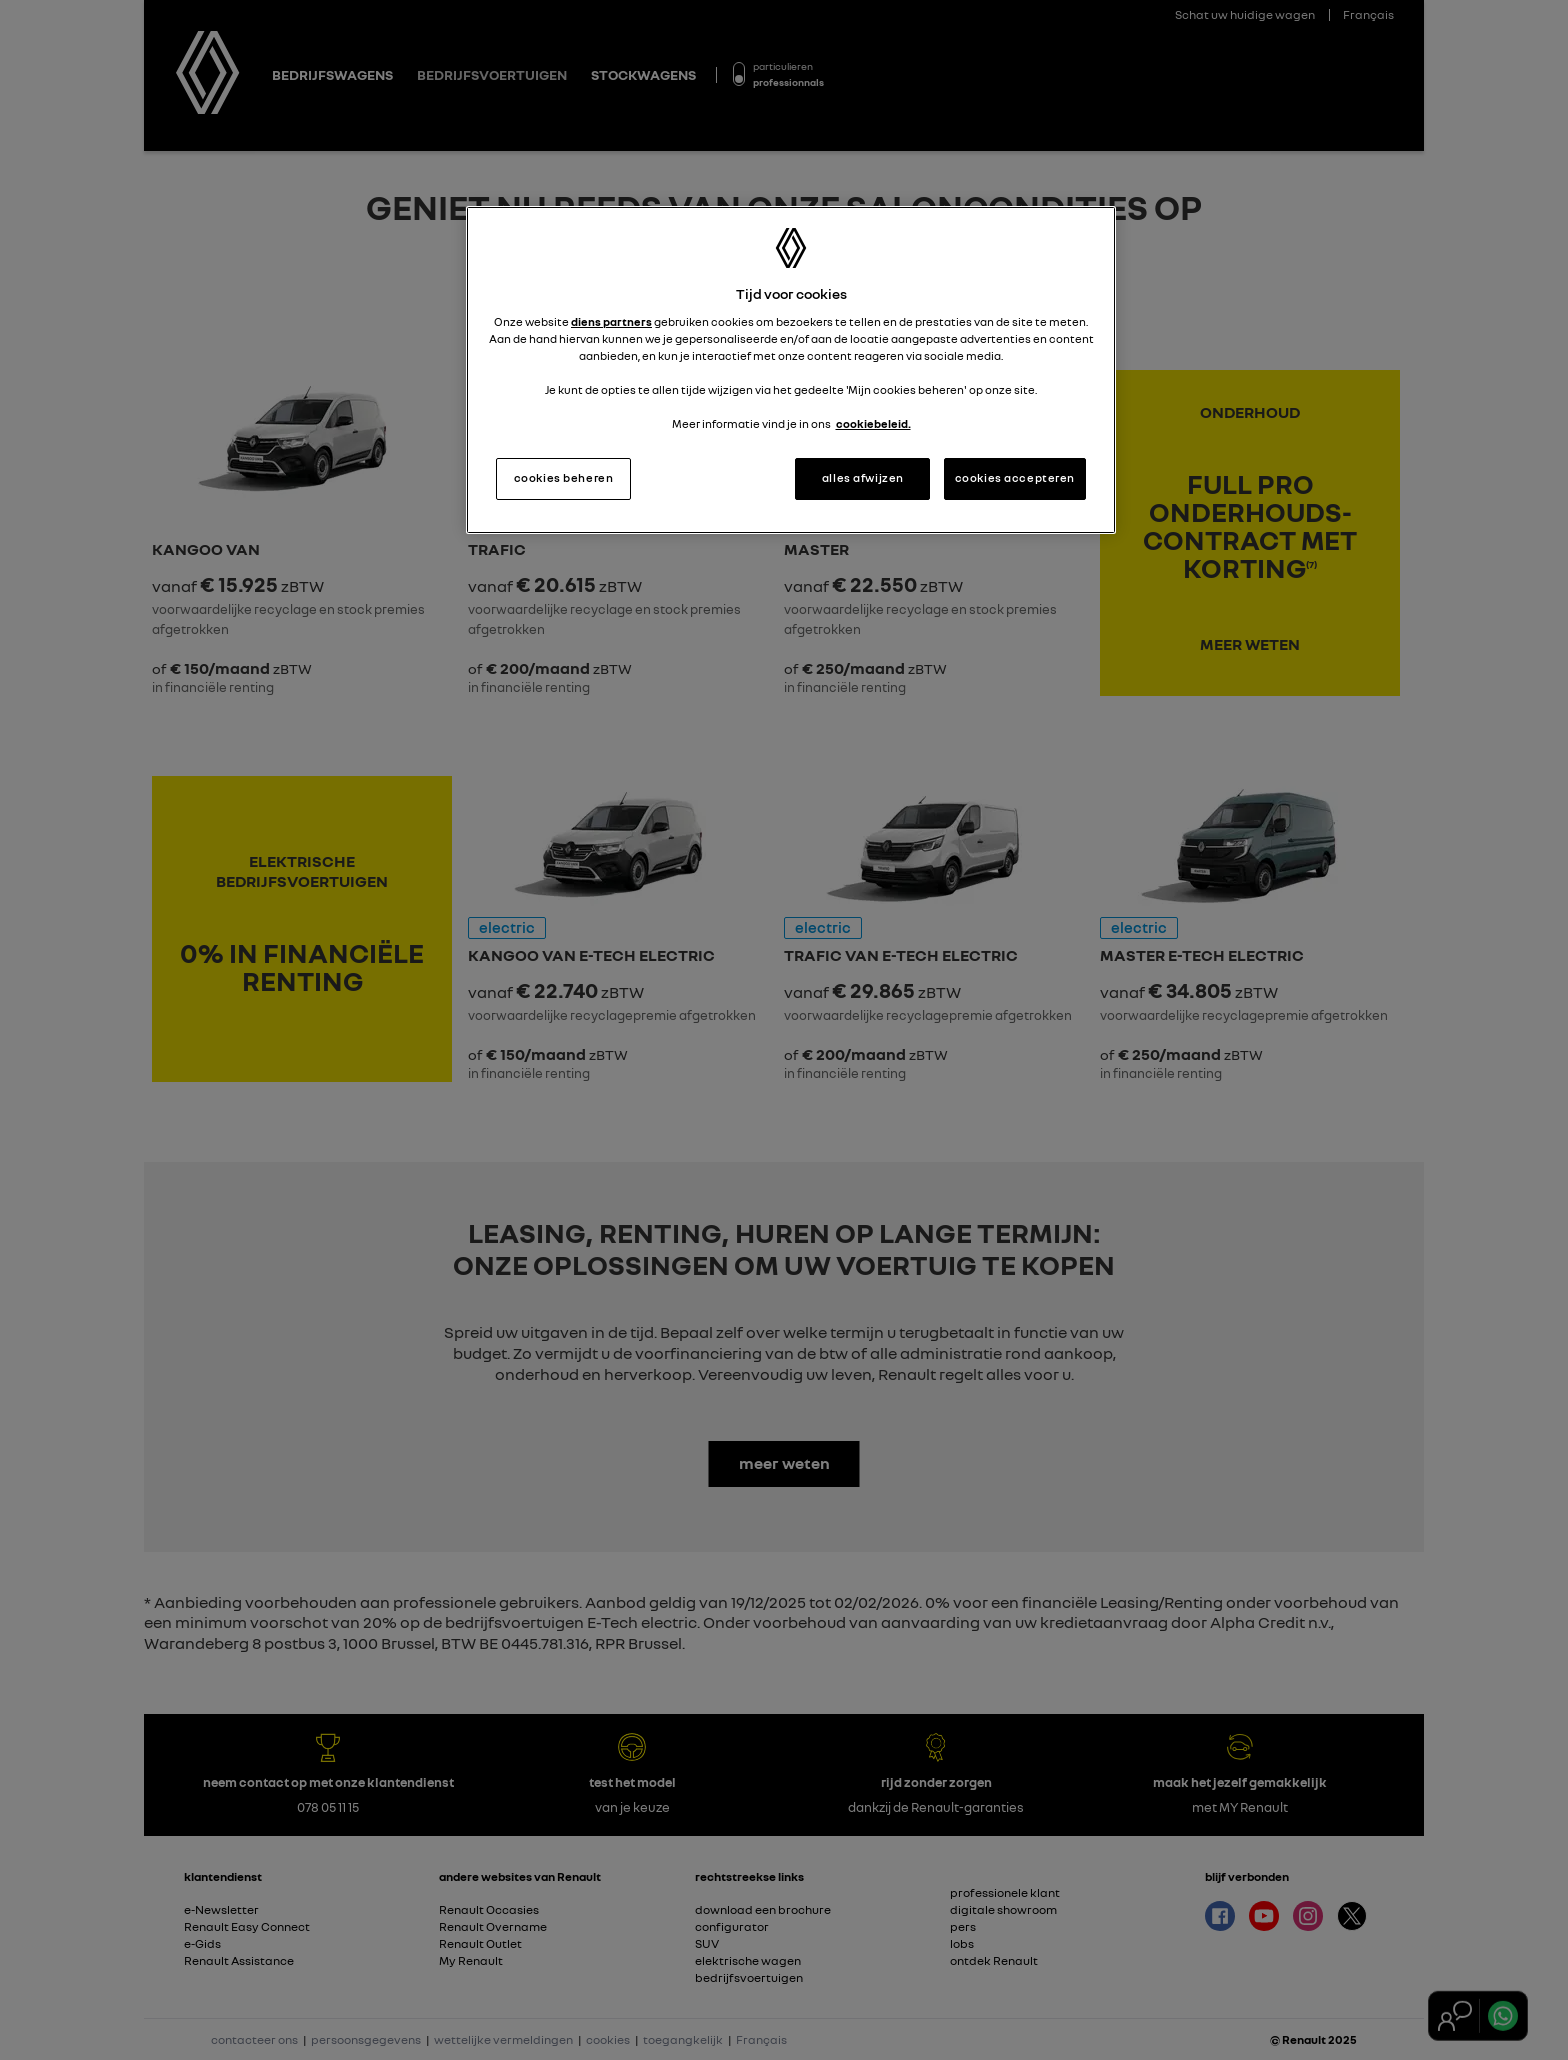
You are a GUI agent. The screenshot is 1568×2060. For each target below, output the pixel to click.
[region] (791, 370)
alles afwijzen (863, 478)
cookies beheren (564, 478)
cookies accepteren (1015, 478)
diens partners (611, 322)
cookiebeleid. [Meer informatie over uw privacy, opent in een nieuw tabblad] (873, 424)
